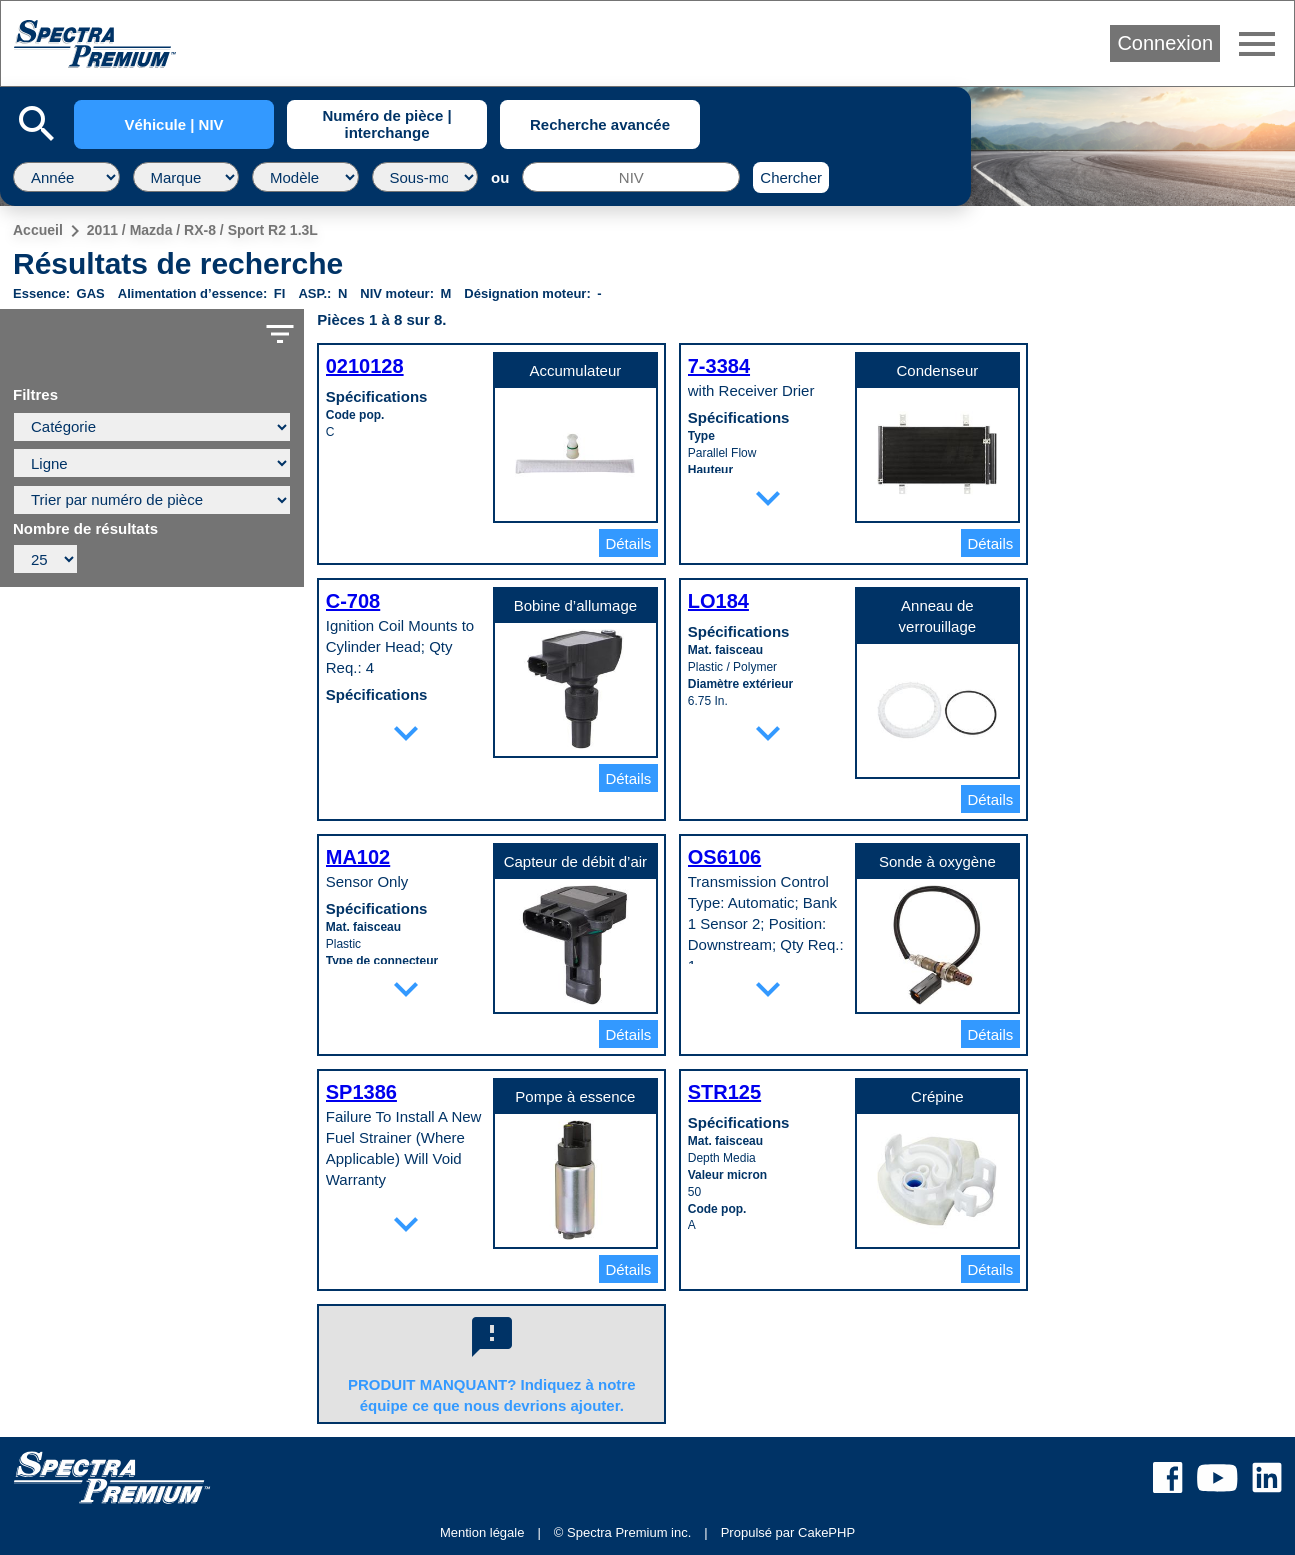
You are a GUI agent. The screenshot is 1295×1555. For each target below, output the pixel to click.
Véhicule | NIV (173, 124)
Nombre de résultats (85, 529)
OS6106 (724, 857)
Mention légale (482, 1532)
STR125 (724, 1092)
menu (1257, 44)
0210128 (365, 366)
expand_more (768, 498)
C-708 (353, 601)
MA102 (358, 857)
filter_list (280, 334)
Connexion (1165, 43)
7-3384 (719, 366)
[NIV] (631, 177)
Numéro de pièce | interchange (386, 124)
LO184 (718, 601)
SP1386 (361, 1092)
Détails (628, 543)
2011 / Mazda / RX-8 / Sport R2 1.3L (202, 230)
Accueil (38, 230)
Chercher (791, 177)
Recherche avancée (600, 124)
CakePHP (826, 1532)
